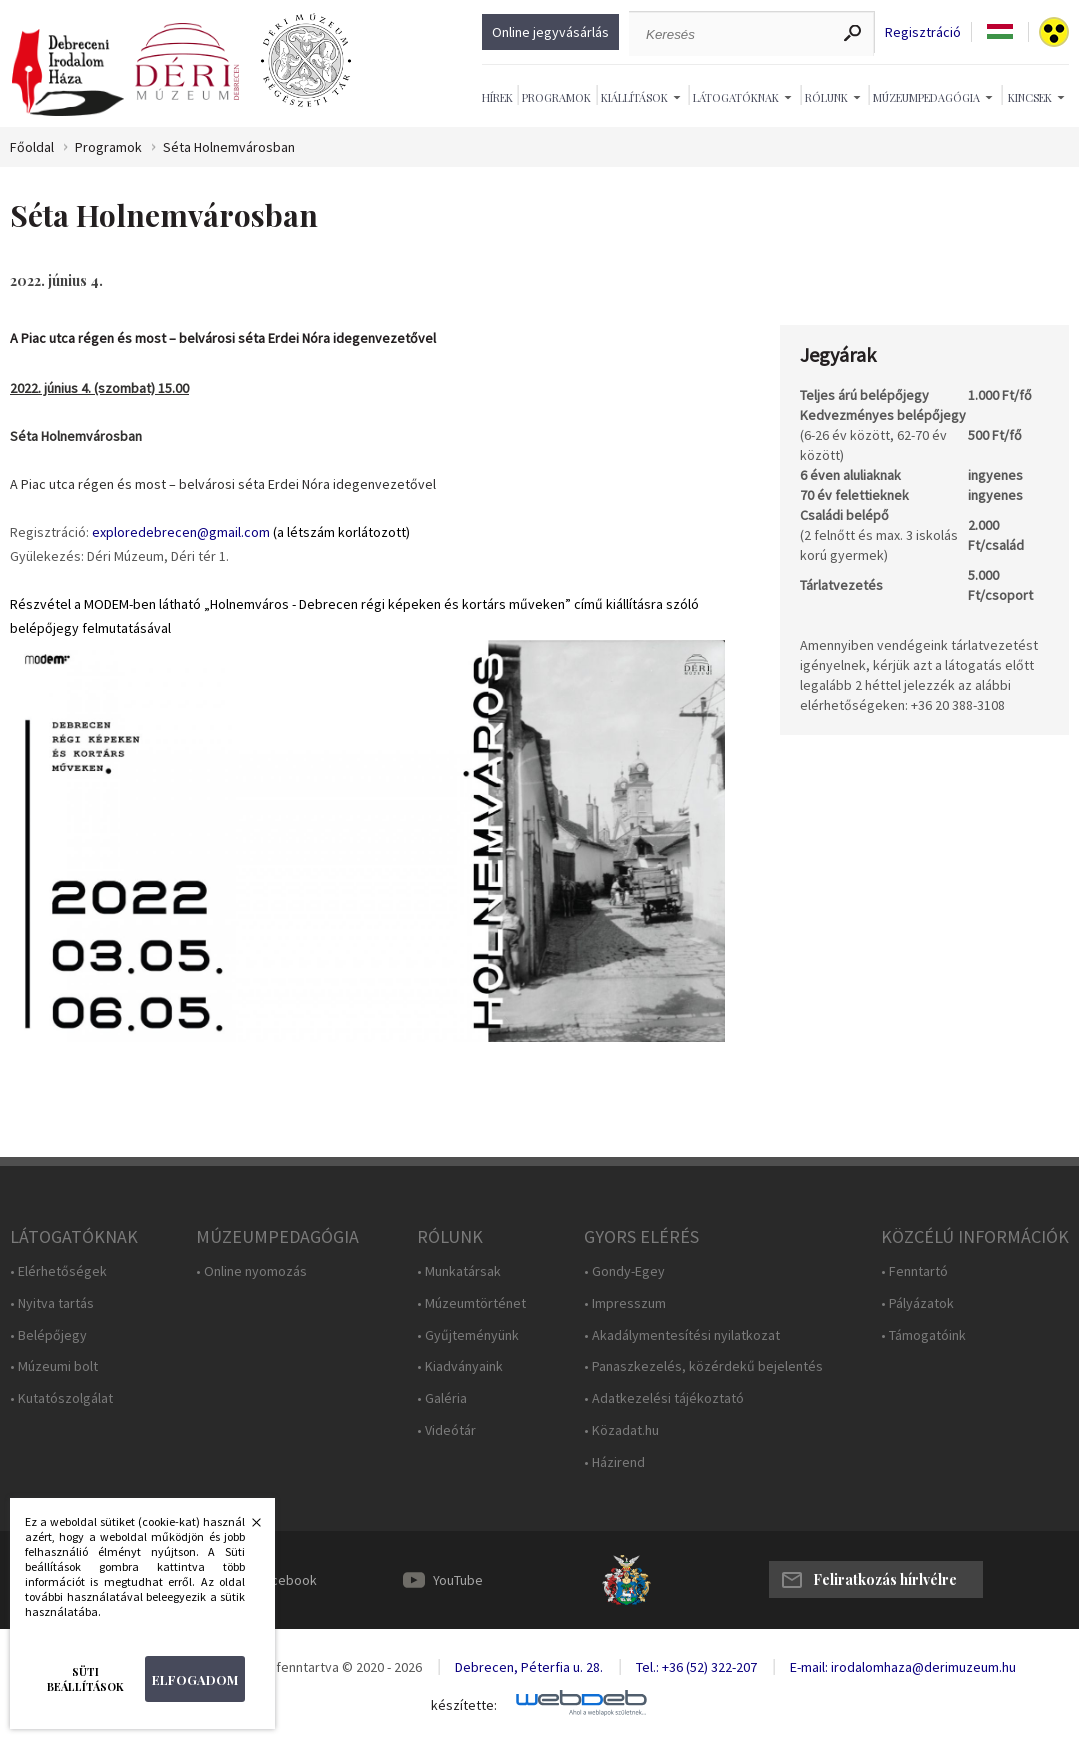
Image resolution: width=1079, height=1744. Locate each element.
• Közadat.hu (621, 1430)
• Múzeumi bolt (54, 1366)
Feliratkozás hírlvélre (885, 1579)
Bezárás (246, 1528)
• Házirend (614, 1462)
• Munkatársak (459, 1271)
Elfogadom (195, 1679)
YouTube (458, 1580)
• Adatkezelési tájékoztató (664, 1398)
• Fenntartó (914, 1271)
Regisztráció (923, 32)
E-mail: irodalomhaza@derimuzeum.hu (903, 1667)
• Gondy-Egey (624, 1271)
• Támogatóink (923, 1335)
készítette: (464, 1705)
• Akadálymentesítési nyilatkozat (682, 1335)
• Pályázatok (917, 1303)
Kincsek (1030, 97)
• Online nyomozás (251, 1271)
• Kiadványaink (460, 1366)
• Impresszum (625, 1303)
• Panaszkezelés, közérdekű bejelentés (703, 1366)
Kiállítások (634, 97)
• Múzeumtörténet (471, 1303)
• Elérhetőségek (58, 1271)
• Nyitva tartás (52, 1303)
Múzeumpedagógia (926, 97)
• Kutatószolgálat (61, 1398)
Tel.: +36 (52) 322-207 (696, 1667)
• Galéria (442, 1398)
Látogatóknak (736, 97)
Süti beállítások (85, 1679)
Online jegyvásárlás (550, 32)
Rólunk (826, 97)
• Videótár (446, 1430)
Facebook (287, 1580)
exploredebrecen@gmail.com (181, 532)
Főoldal (32, 147)
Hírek (497, 97)
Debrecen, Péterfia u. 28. (529, 1667)
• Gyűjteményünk (468, 1335)
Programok (556, 97)
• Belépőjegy (48, 1335)
